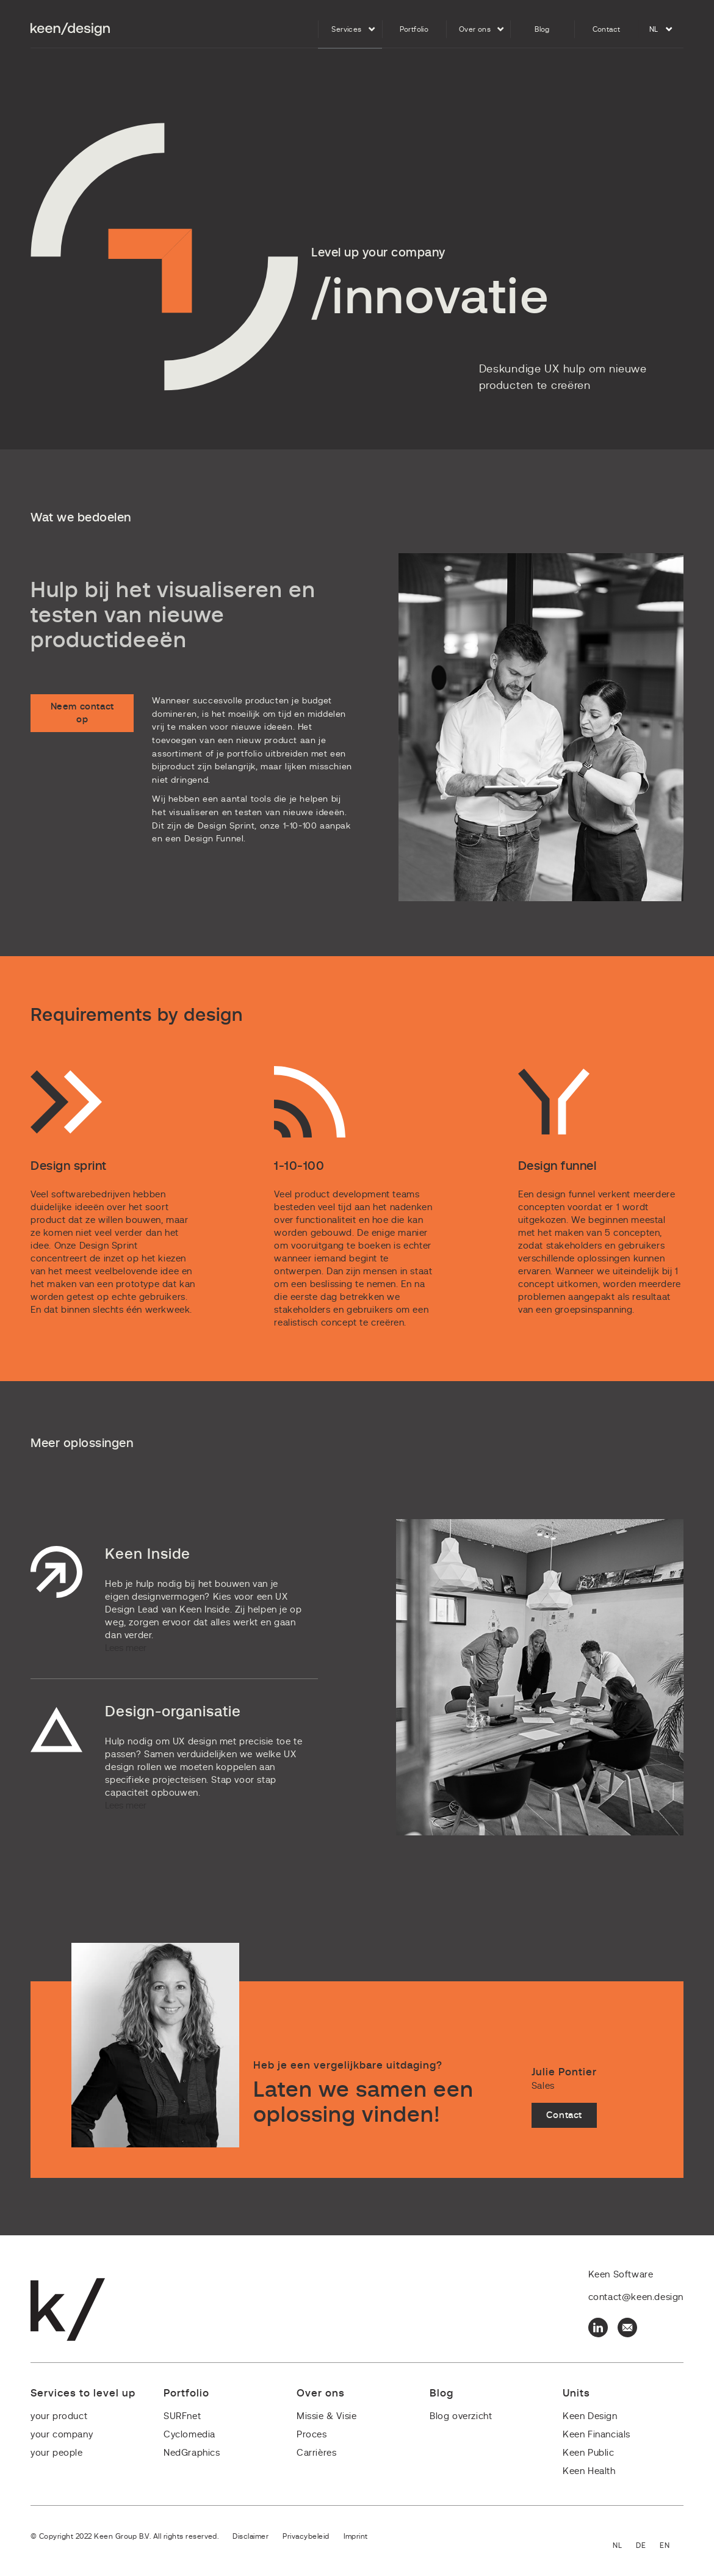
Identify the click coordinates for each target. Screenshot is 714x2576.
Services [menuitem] (346, 29)
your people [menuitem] (57, 2453)
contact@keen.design (635, 2297)
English (671, 2546)
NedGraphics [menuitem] (192, 2453)
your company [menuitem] (62, 2434)
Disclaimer (251, 2536)
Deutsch (648, 2546)
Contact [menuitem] (607, 29)
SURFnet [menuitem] (182, 2416)
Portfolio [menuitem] (414, 29)
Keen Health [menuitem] (589, 2471)
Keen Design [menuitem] (590, 2416)
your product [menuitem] (59, 2416)
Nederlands (624, 2546)
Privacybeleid (306, 2536)
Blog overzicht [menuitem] (461, 2416)
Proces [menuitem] (312, 2434)
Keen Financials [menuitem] (596, 2434)
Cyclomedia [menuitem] (189, 2434)
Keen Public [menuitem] (589, 2453)
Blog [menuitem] (542, 29)
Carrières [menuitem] (316, 2453)
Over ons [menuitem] (475, 29)
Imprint (356, 2536)
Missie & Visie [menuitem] (326, 2416)
